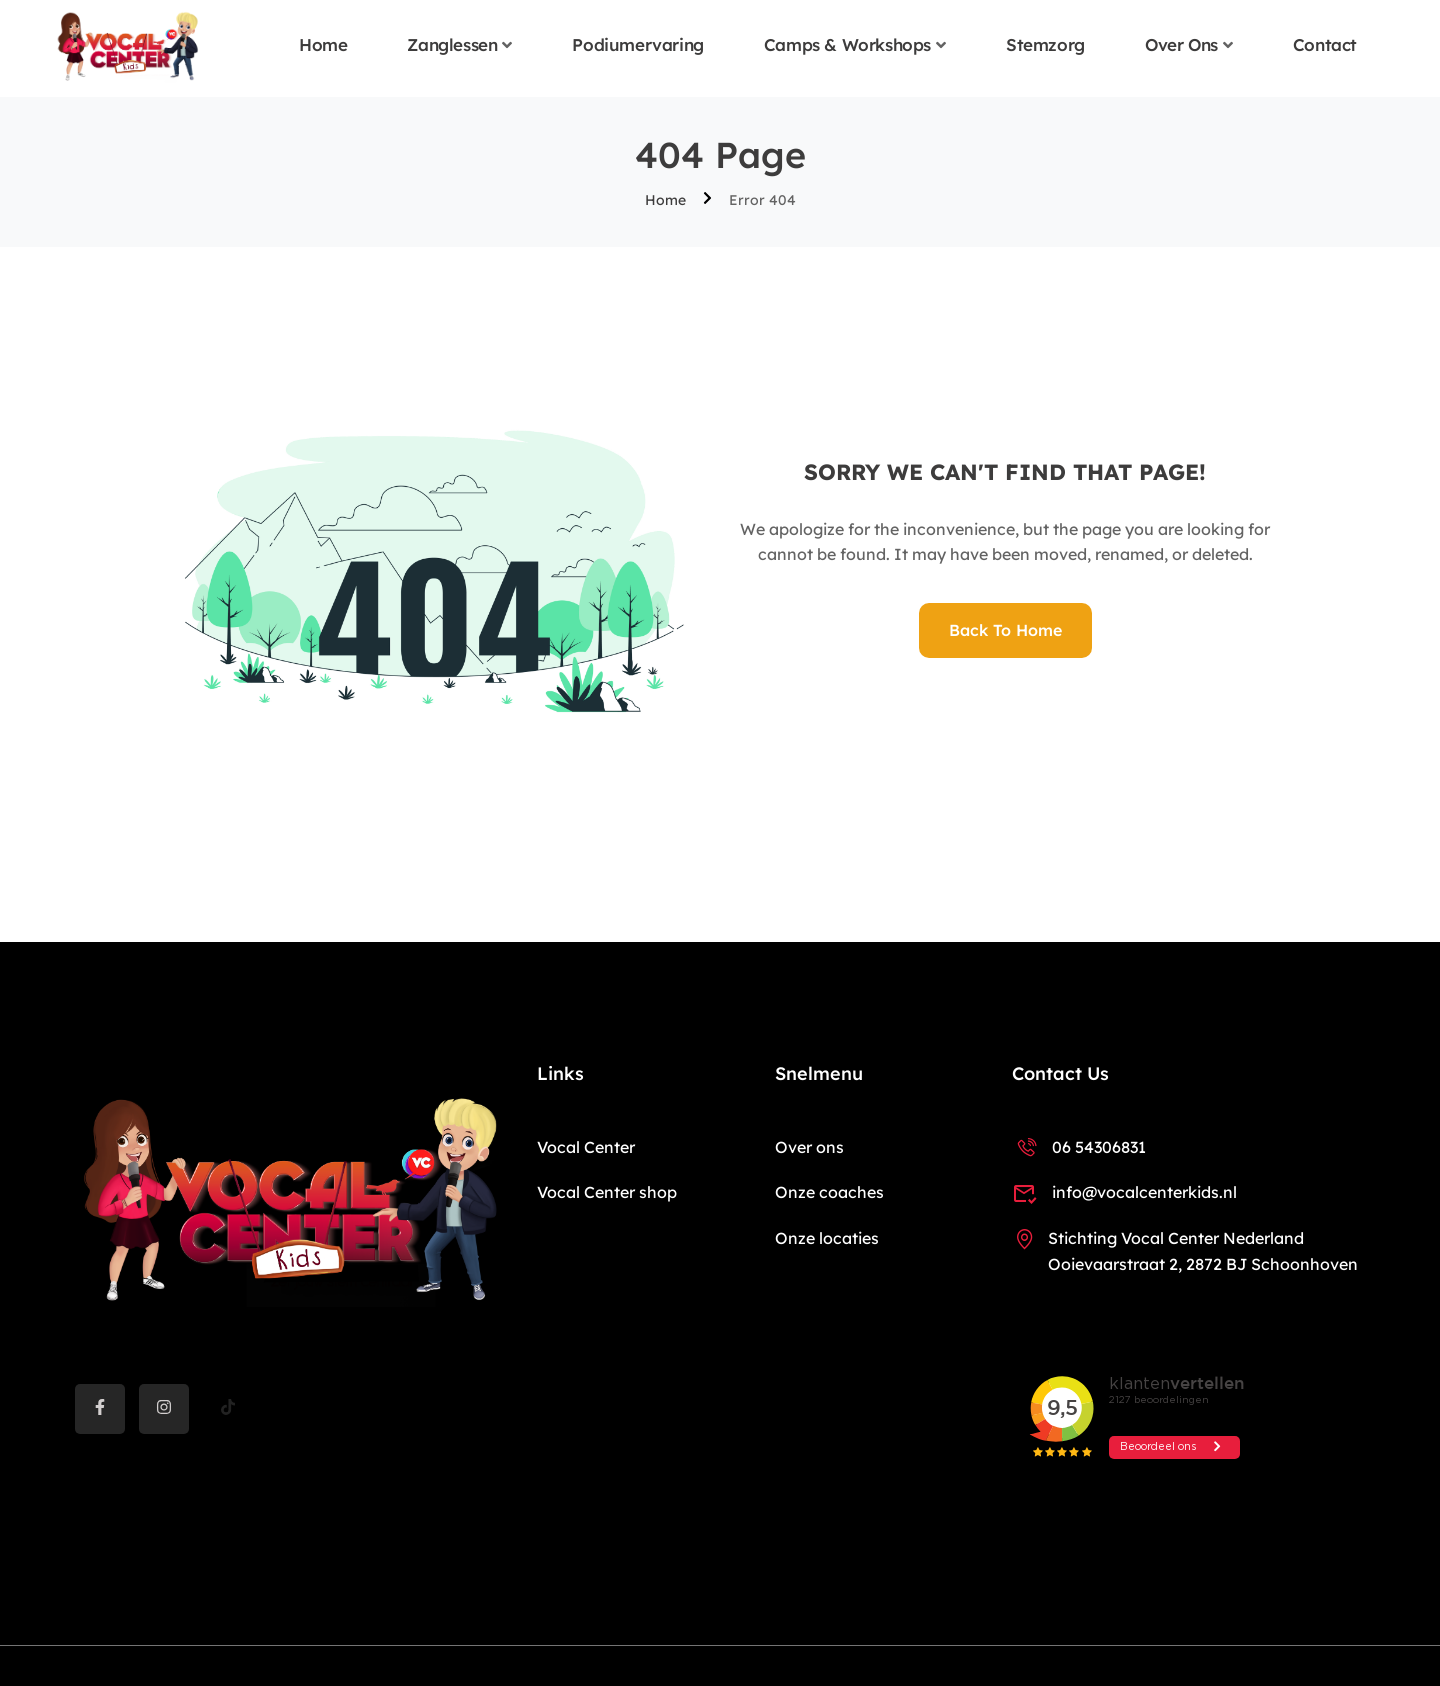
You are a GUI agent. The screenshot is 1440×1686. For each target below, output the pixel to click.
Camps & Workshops (847, 45)
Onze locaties (827, 1238)
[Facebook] (100, 1409)
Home (323, 45)
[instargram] (164, 1409)
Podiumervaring (637, 45)
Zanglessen (452, 45)
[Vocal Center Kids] (128, 47)
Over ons (1181, 45)
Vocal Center (586, 1147)
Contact (1325, 45)
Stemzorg (1045, 45)
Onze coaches (829, 1192)
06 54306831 (1079, 1147)
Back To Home (1005, 630)
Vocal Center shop (607, 1192)
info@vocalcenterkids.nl (1124, 1192)
